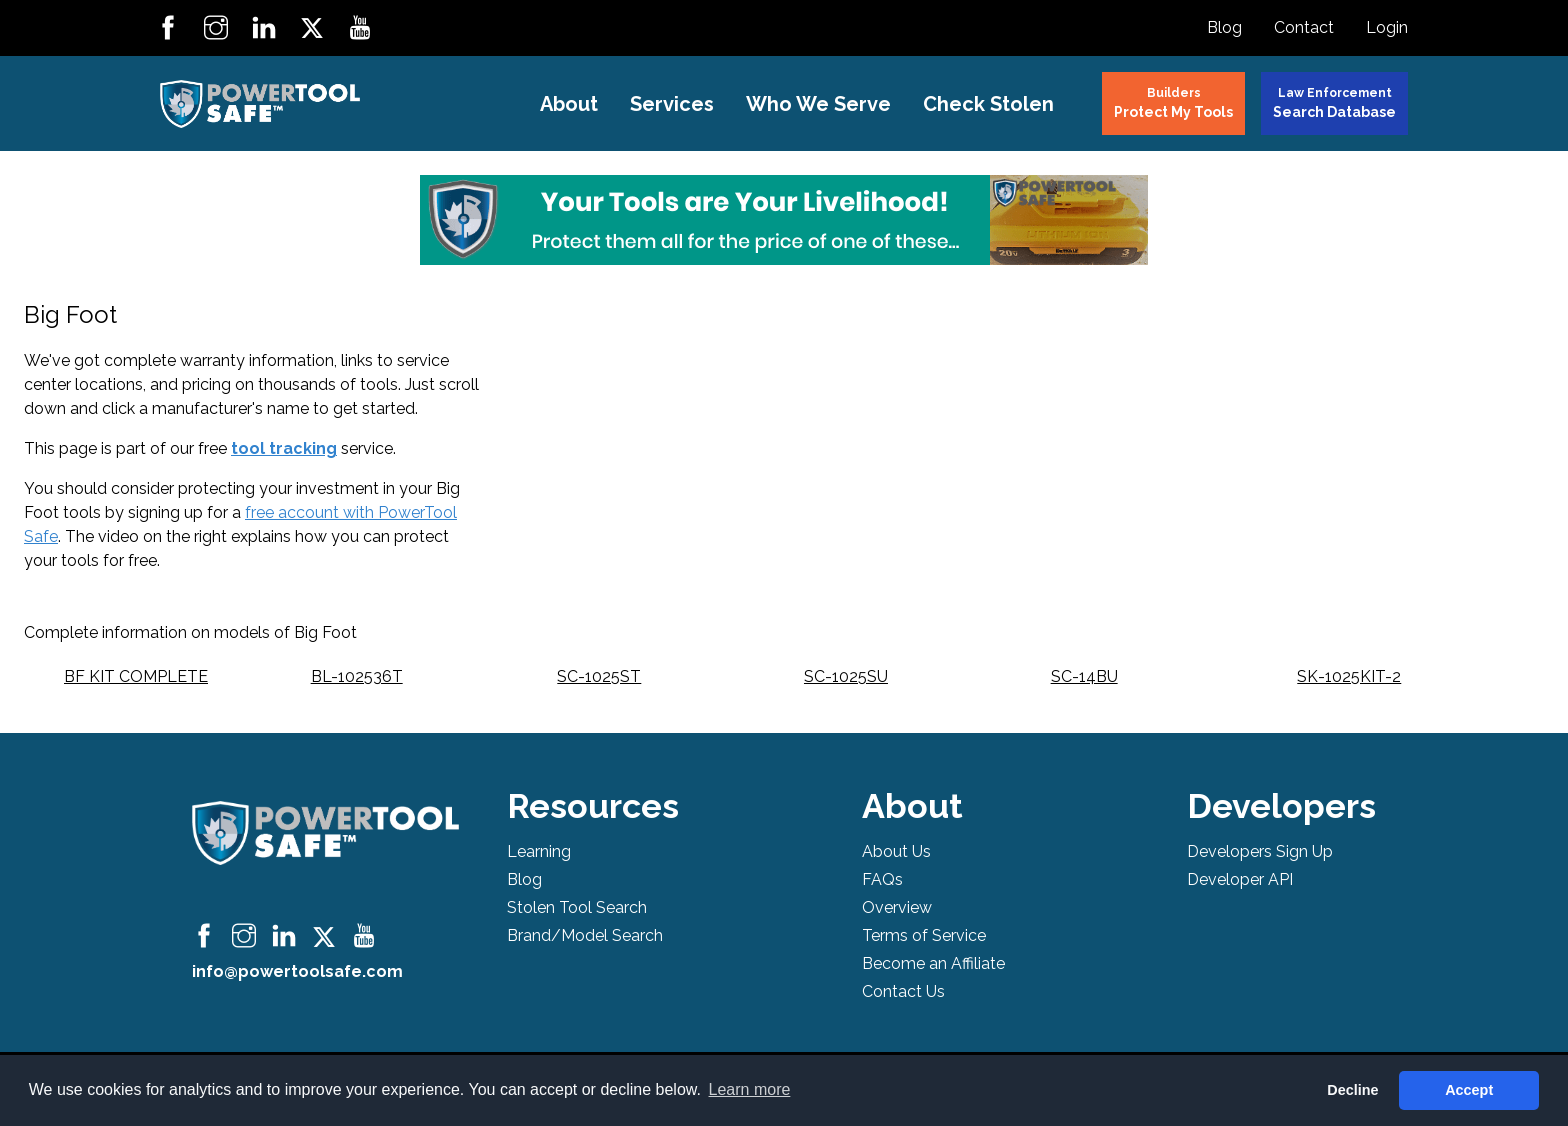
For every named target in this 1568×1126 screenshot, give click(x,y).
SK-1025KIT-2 (1349, 676)
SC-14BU (1084, 676)
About (569, 104)
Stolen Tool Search (577, 907)
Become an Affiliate (933, 963)
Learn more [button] (750, 1089)
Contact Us (903, 991)
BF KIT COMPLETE (136, 676)
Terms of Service (924, 935)
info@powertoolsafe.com (297, 971)
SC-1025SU (846, 676)
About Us (896, 851)
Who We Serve (818, 104)
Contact (1304, 27)
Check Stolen (988, 104)
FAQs (882, 879)
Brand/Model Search (585, 935)
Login (1387, 27)
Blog (1224, 27)
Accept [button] (1469, 1090)
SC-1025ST (599, 676)
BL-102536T (357, 676)
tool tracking (284, 448)
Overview (897, 907)
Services (672, 104)
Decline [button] (1352, 1090)
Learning (539, 851)
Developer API (1240, 879)
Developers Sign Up (1260, 851)
